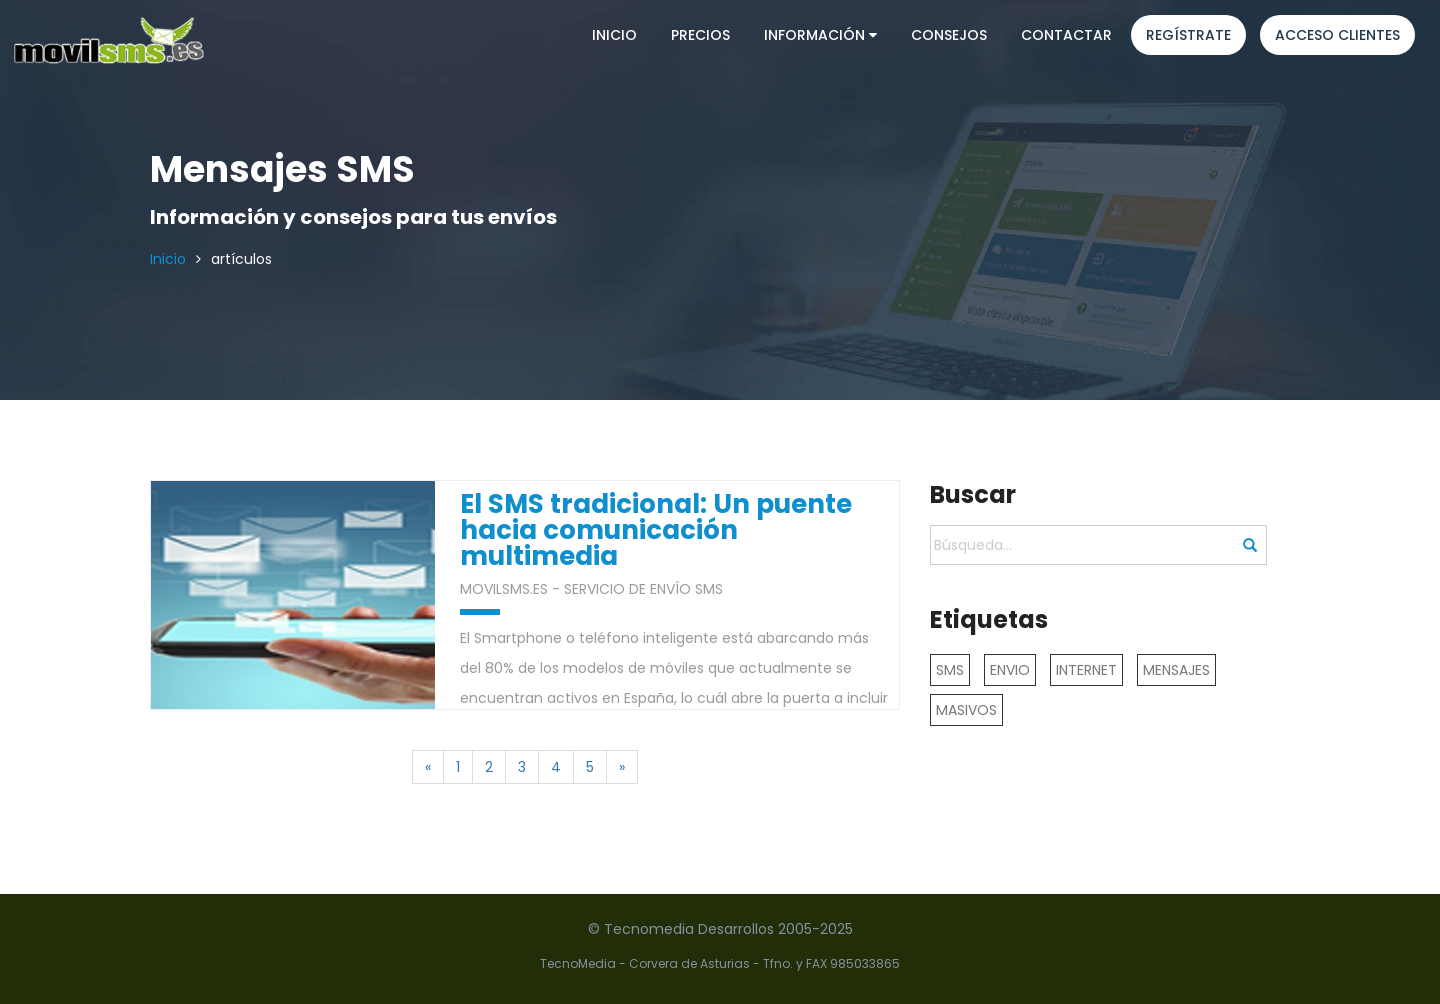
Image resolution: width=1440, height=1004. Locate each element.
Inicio (614, 35)
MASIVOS (966, 710)
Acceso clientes (1337, 35)
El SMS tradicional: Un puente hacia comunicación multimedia (656, 531)
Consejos (949, 35)
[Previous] (428, 767)
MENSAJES (1176, 670)
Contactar (1066, 35)
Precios (700, 35)
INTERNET (1086, 670)
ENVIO (1010, 670)
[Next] (622, 767)
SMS (950, 670)
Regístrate (1188, 35)
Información (820, 35)
